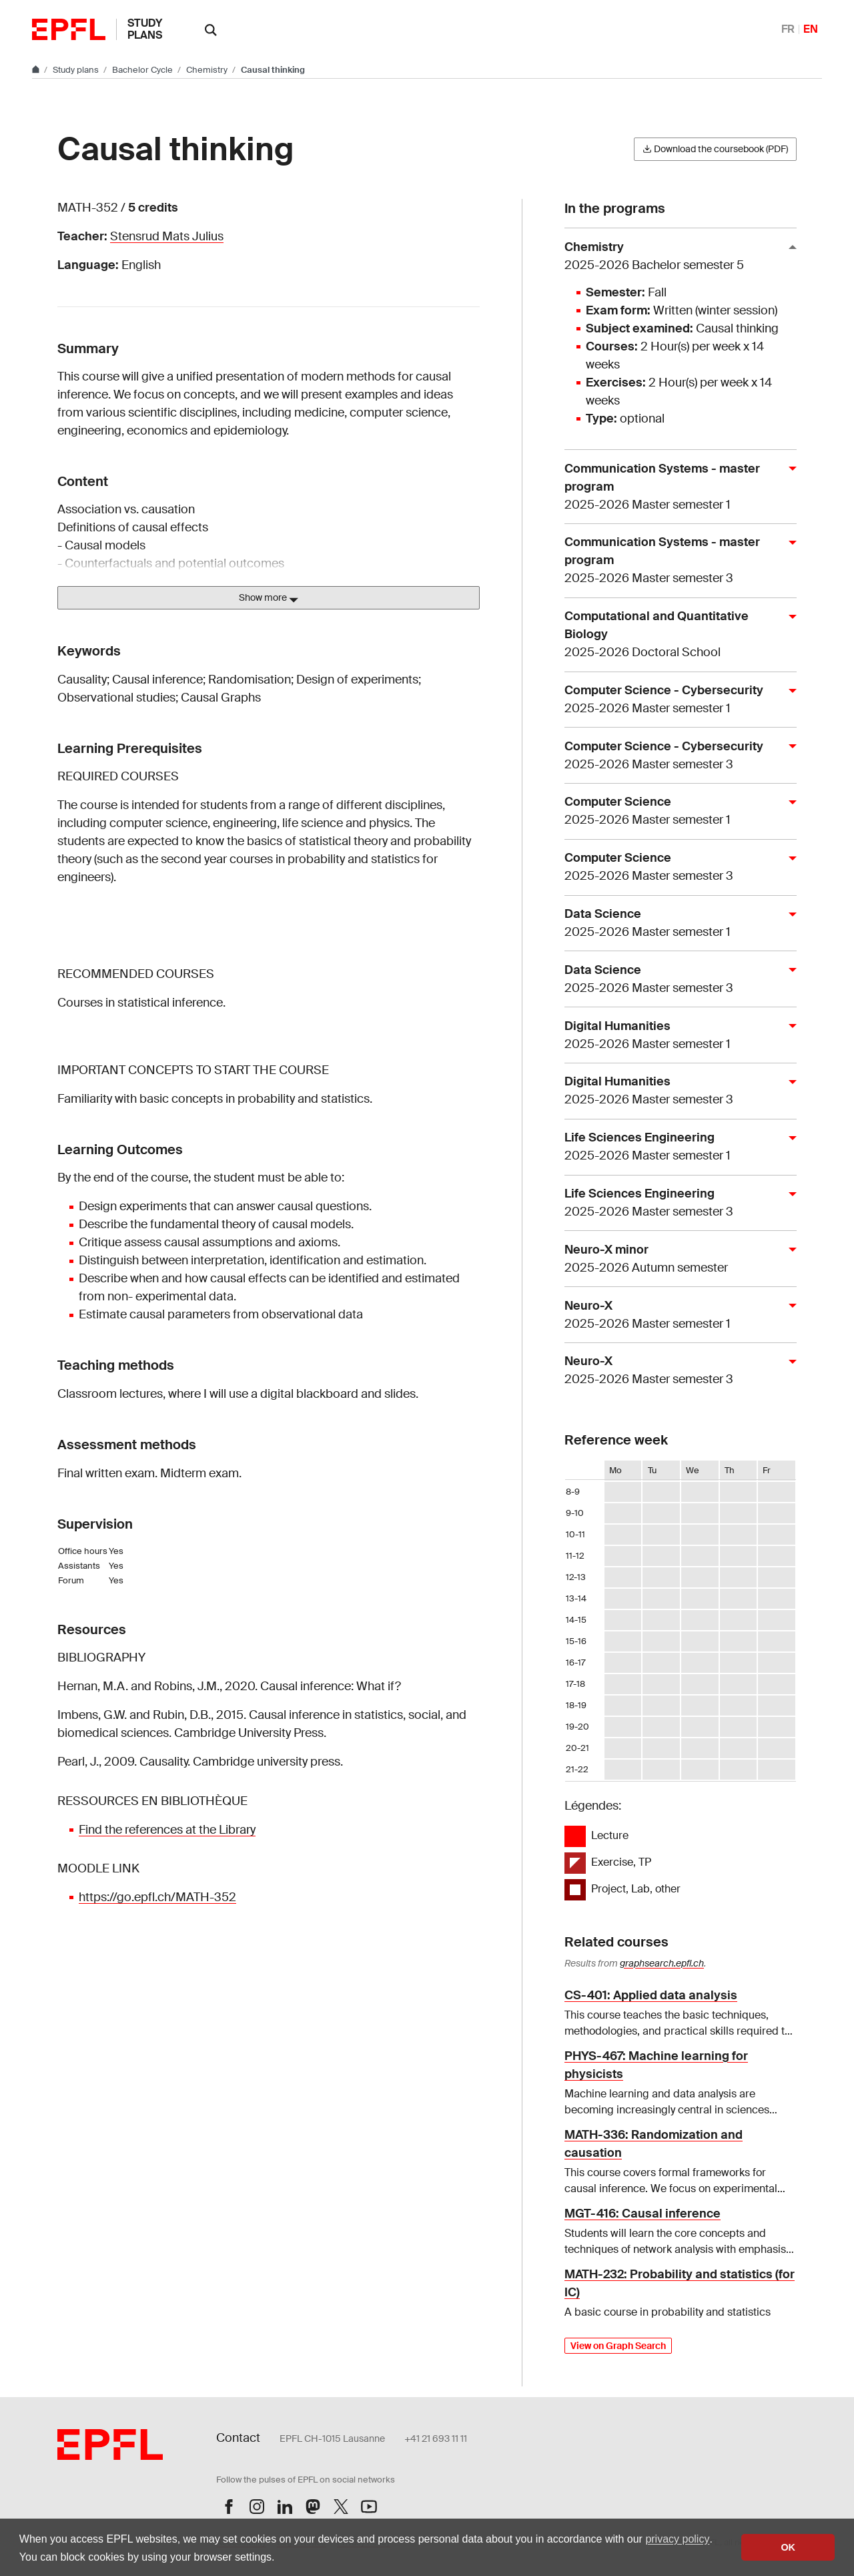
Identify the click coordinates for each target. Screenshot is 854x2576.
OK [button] (788, 2547)
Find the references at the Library (167, 1830)
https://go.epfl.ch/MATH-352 (157, 1897)
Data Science (675, 923)
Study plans (144, 29)
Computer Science (675, 811)
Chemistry (208, 69)
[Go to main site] (36, 69)
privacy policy (677, 2539)
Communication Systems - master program (675, 487)
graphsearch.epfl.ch (662, 1963)
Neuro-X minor (675, 1259)
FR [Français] (788, 29)
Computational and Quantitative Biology (675, 635)
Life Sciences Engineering (675, 1147)
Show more (268, 598)
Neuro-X (675, 1315)
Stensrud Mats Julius (167, 236)
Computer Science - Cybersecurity (675, 700)
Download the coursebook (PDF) (715, 149)
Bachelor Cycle (143, 69)
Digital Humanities (675, 1035)
